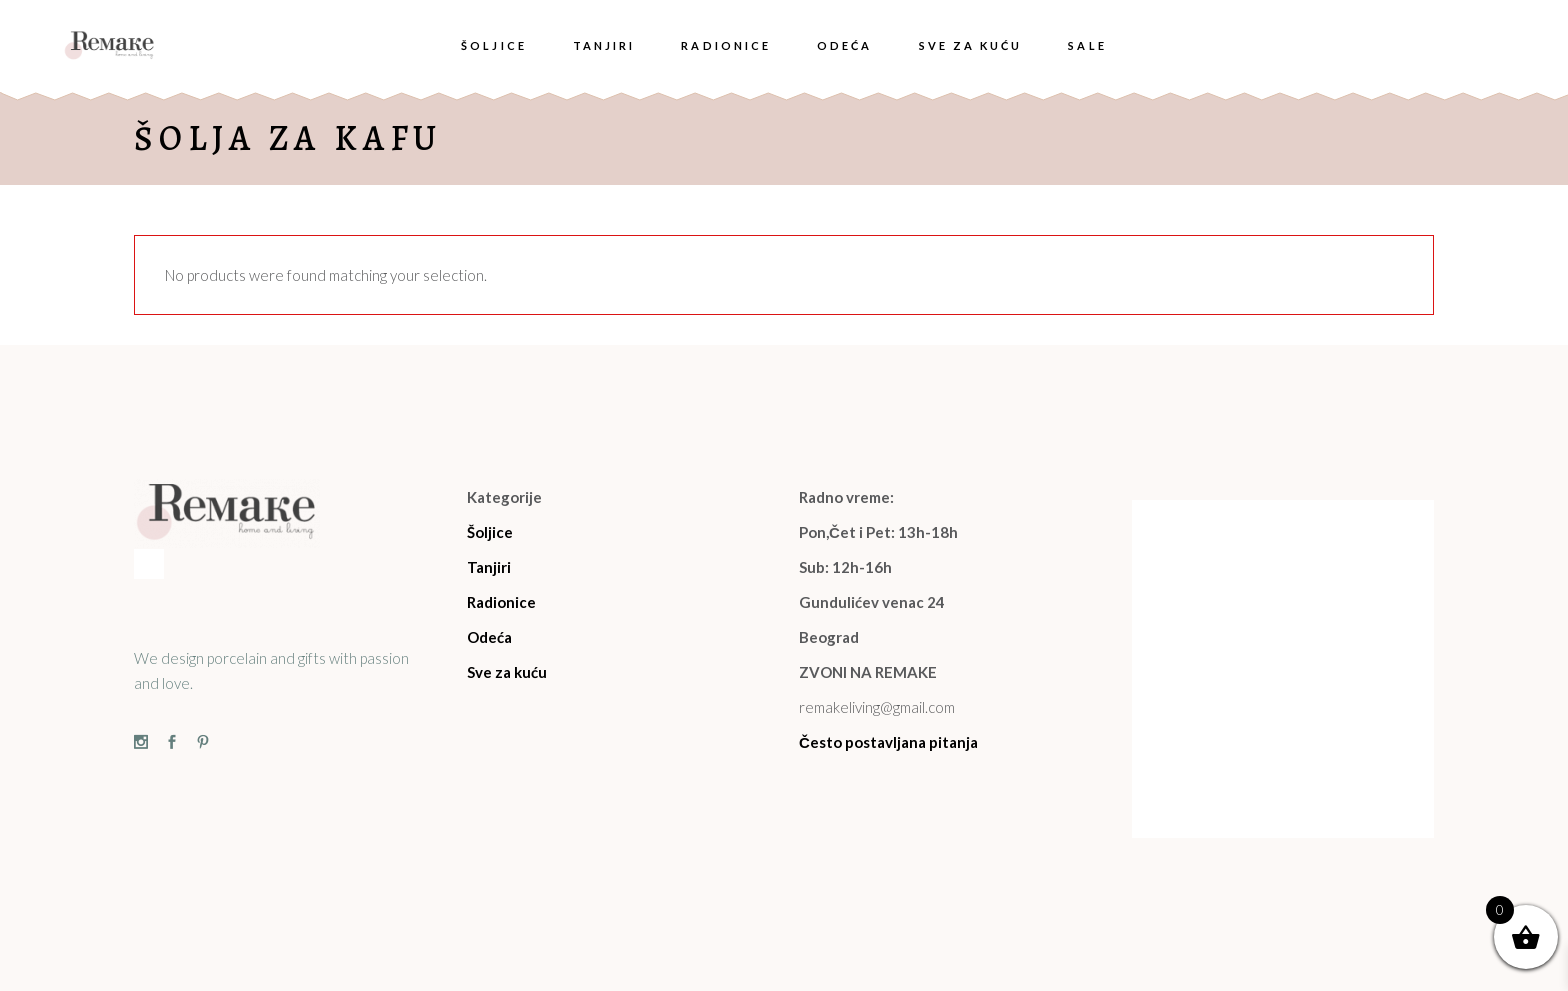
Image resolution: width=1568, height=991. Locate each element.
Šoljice (490, 532)
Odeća (489, 637)
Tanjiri (489, 567)
